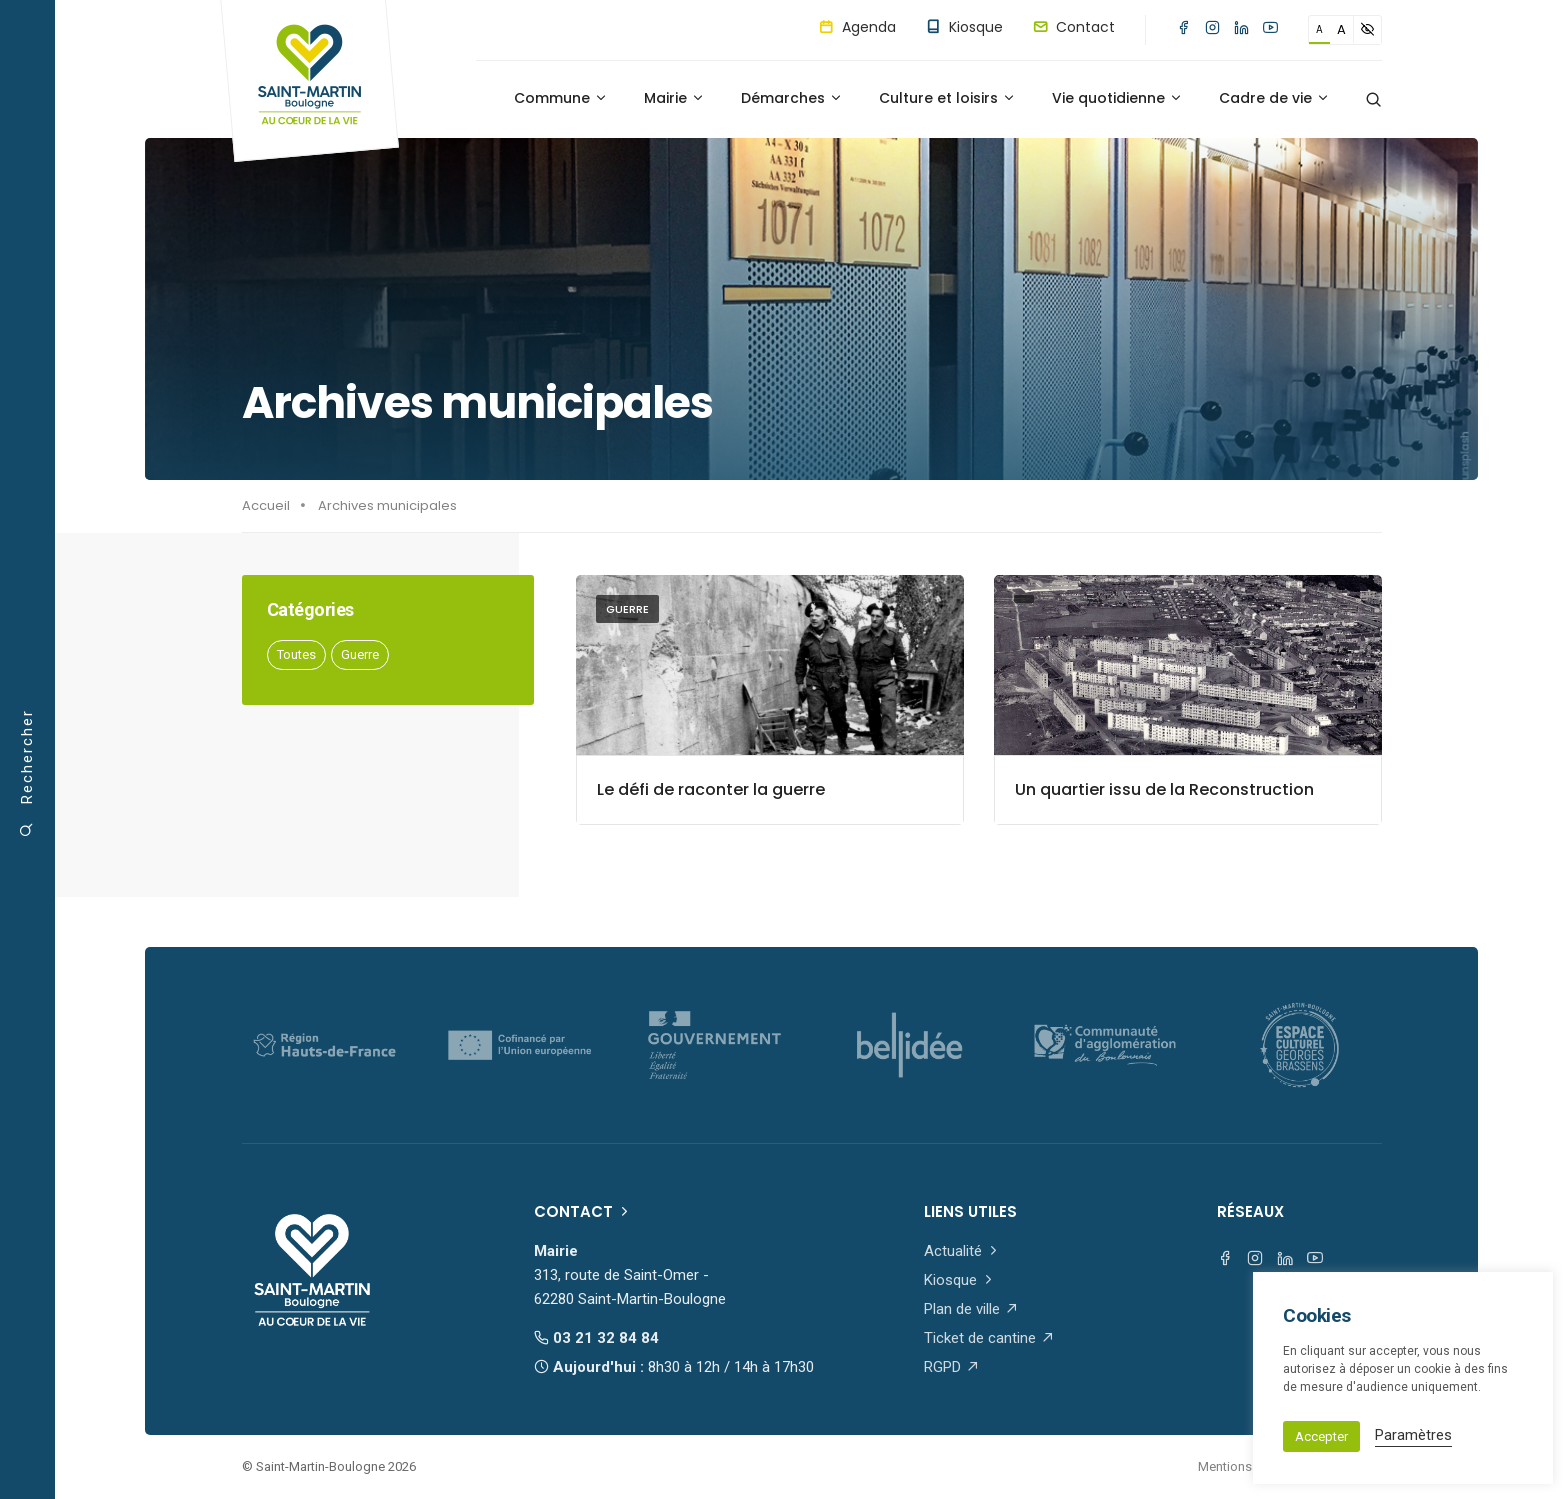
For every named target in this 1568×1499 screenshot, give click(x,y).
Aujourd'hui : (674, 1367)
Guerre (360, 654)
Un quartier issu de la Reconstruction (1164, 789)
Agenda (857, 27)
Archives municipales (387, 505)
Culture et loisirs (947, 98)
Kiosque (964, 27)
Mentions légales (1247, 1466)
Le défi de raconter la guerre (711, 789)
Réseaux (1250, 1211)
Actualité (962, 1251)
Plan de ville (971, 1309)
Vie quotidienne (1117, 98)
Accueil (266, 505)
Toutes (296, 654)
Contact (1074, 27)
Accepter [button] (1321, 1436)
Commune (561, 98)
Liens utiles (970, 1211)
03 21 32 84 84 (596, 1338)
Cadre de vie (1274, 98)
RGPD (952, 1367)
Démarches (792, 98)
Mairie (674, 98)
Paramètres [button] (1413, 1435)
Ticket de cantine (989, 1338)
